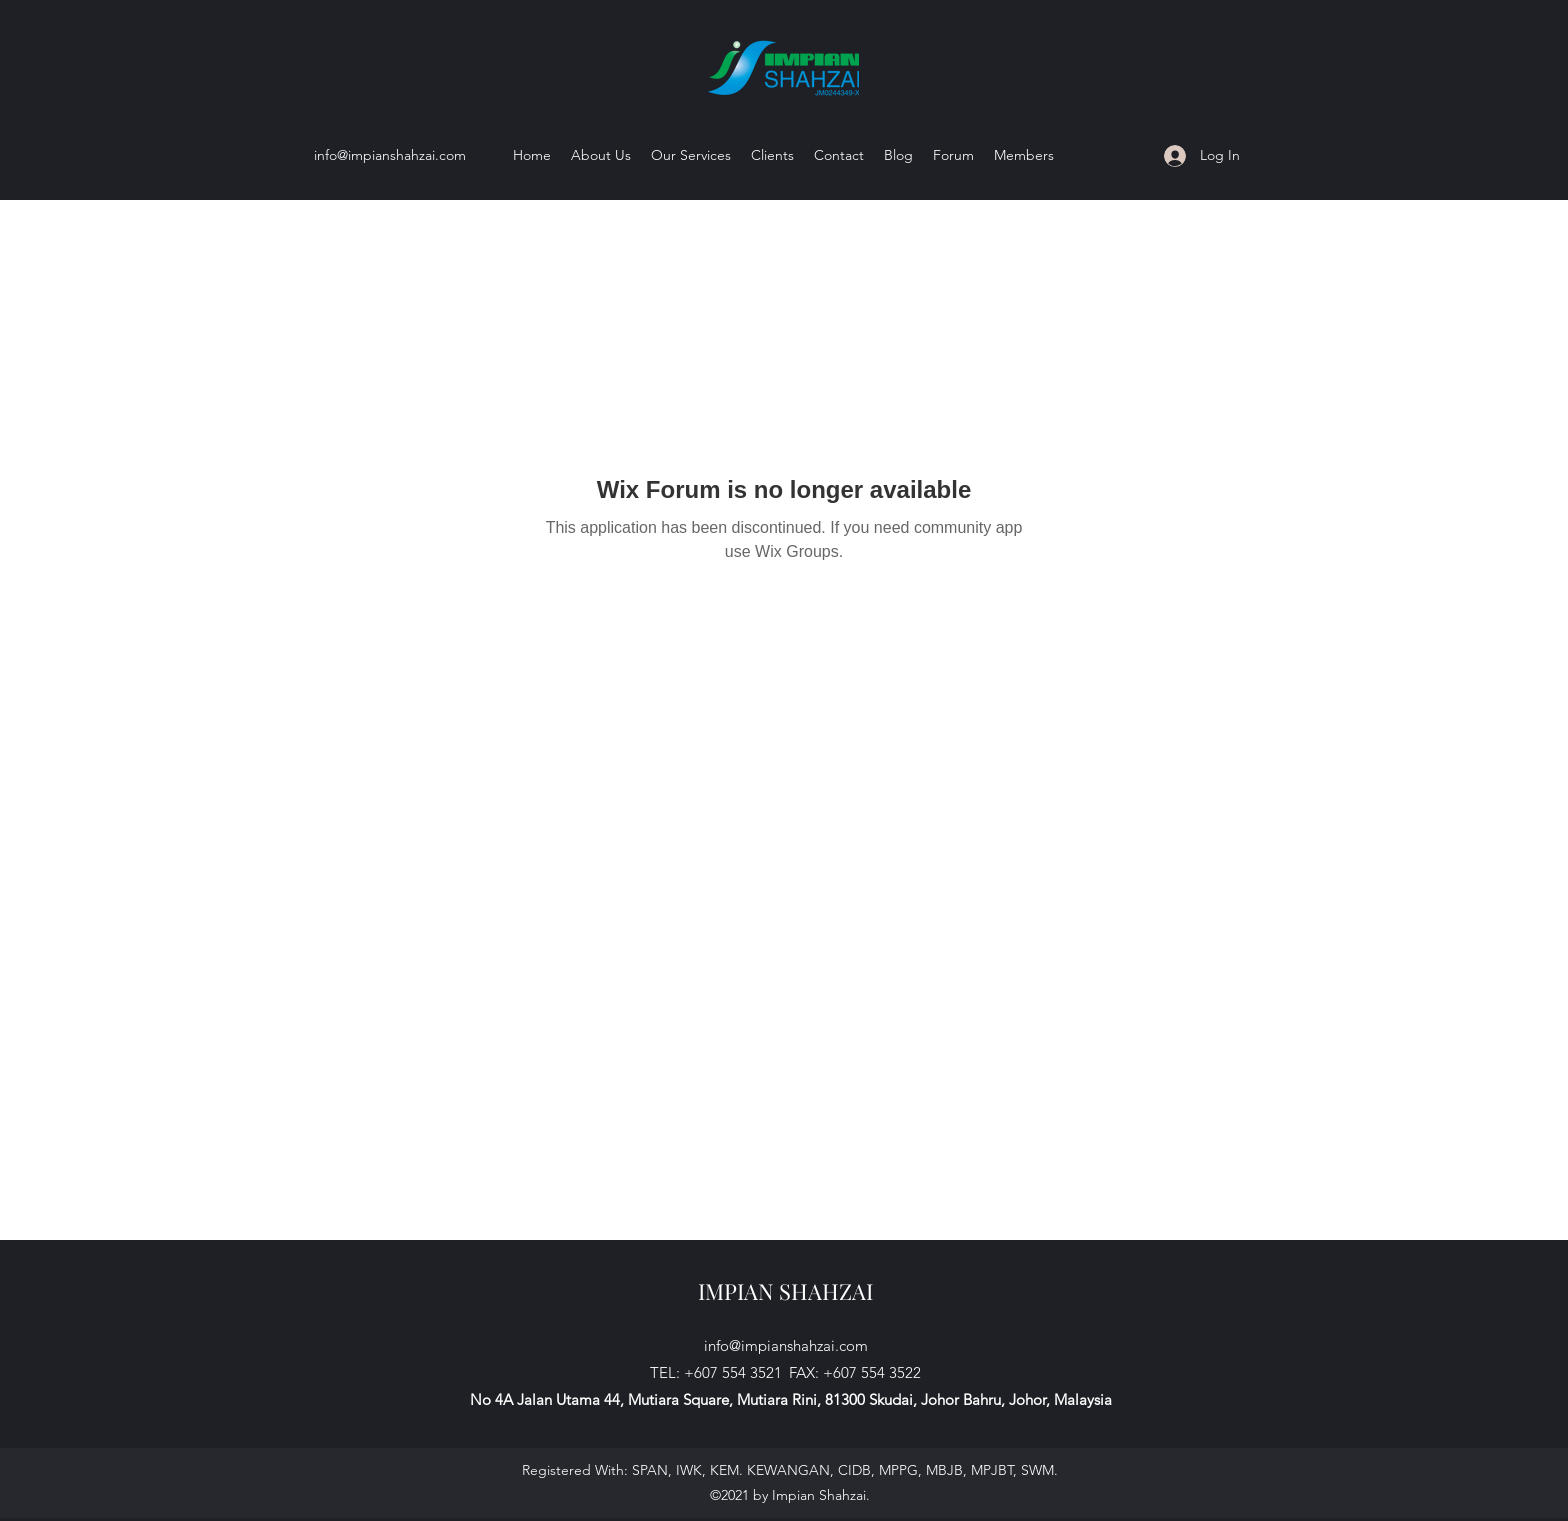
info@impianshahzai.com (390, 155)
